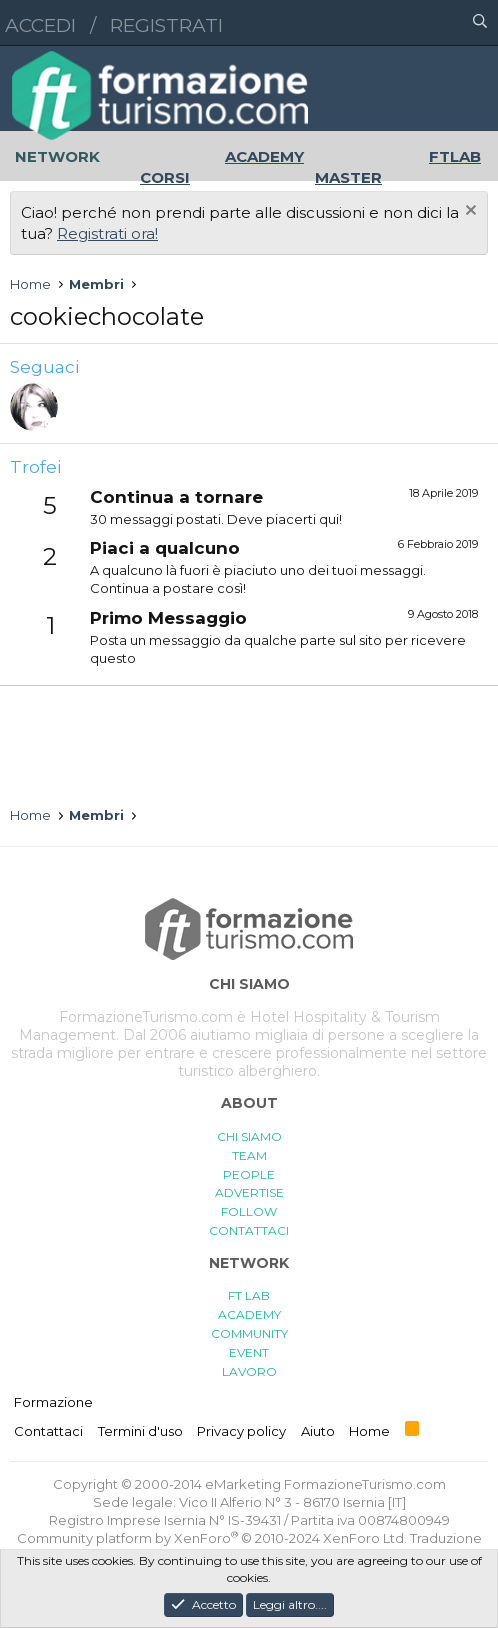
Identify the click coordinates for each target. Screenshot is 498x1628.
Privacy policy (241, 1431)
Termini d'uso (140, 1431)
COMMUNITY (249, 1333)
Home (369, 1431)
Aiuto (318, 1431)
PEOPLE (249, 1174)
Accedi (40, 25)
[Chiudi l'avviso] (468, 212)
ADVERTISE (249, 1192)
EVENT (249, 1352)
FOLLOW (249, 1211)
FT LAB (249, 1295)
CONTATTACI (249, 1230)
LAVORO (249, 1371)
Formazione (53, 1402)
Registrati (166, 25)
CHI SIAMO (249, 1136)
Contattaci (48, 1431)
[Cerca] (480, 23)
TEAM (249, 1155)
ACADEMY (249, 1314)
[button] (393, 23)
